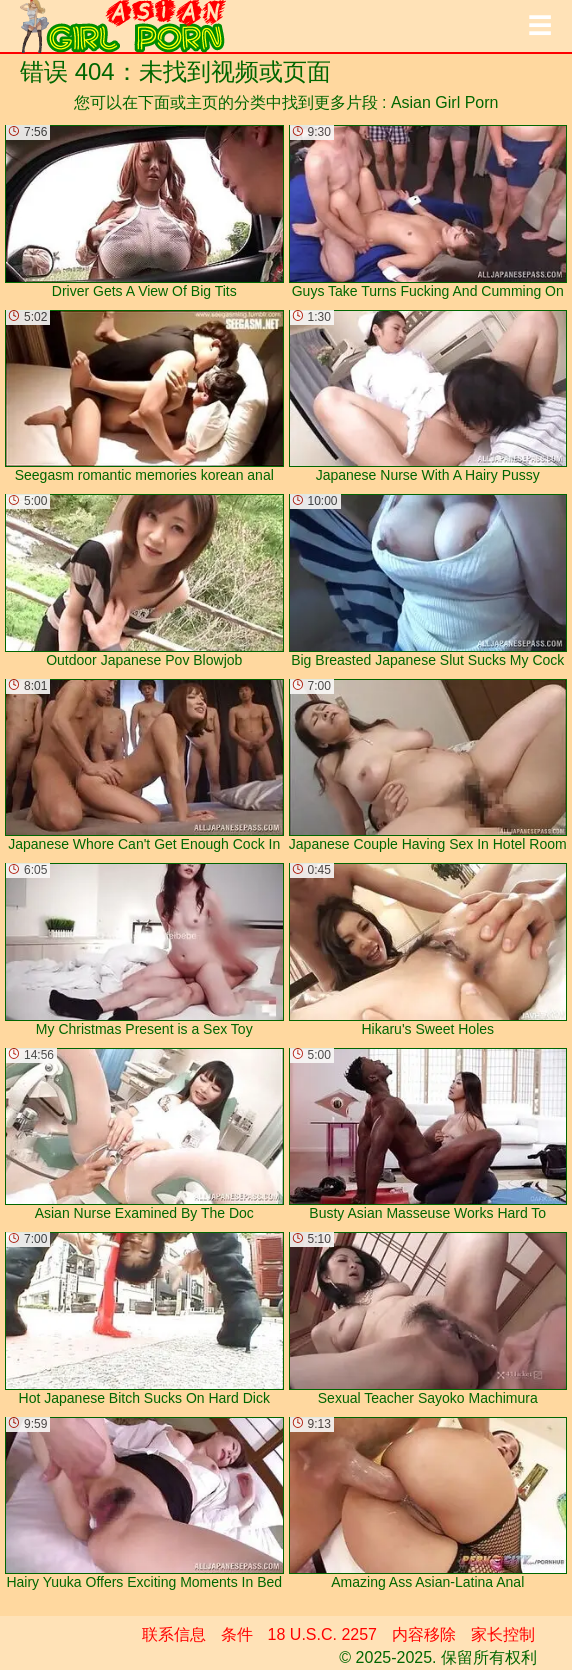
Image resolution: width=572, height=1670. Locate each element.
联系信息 (174, 1634)
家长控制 (503, 1634)
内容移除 (424, 1634)
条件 (237, 1634)
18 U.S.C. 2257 (322, 1634)
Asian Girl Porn (445, 102)
